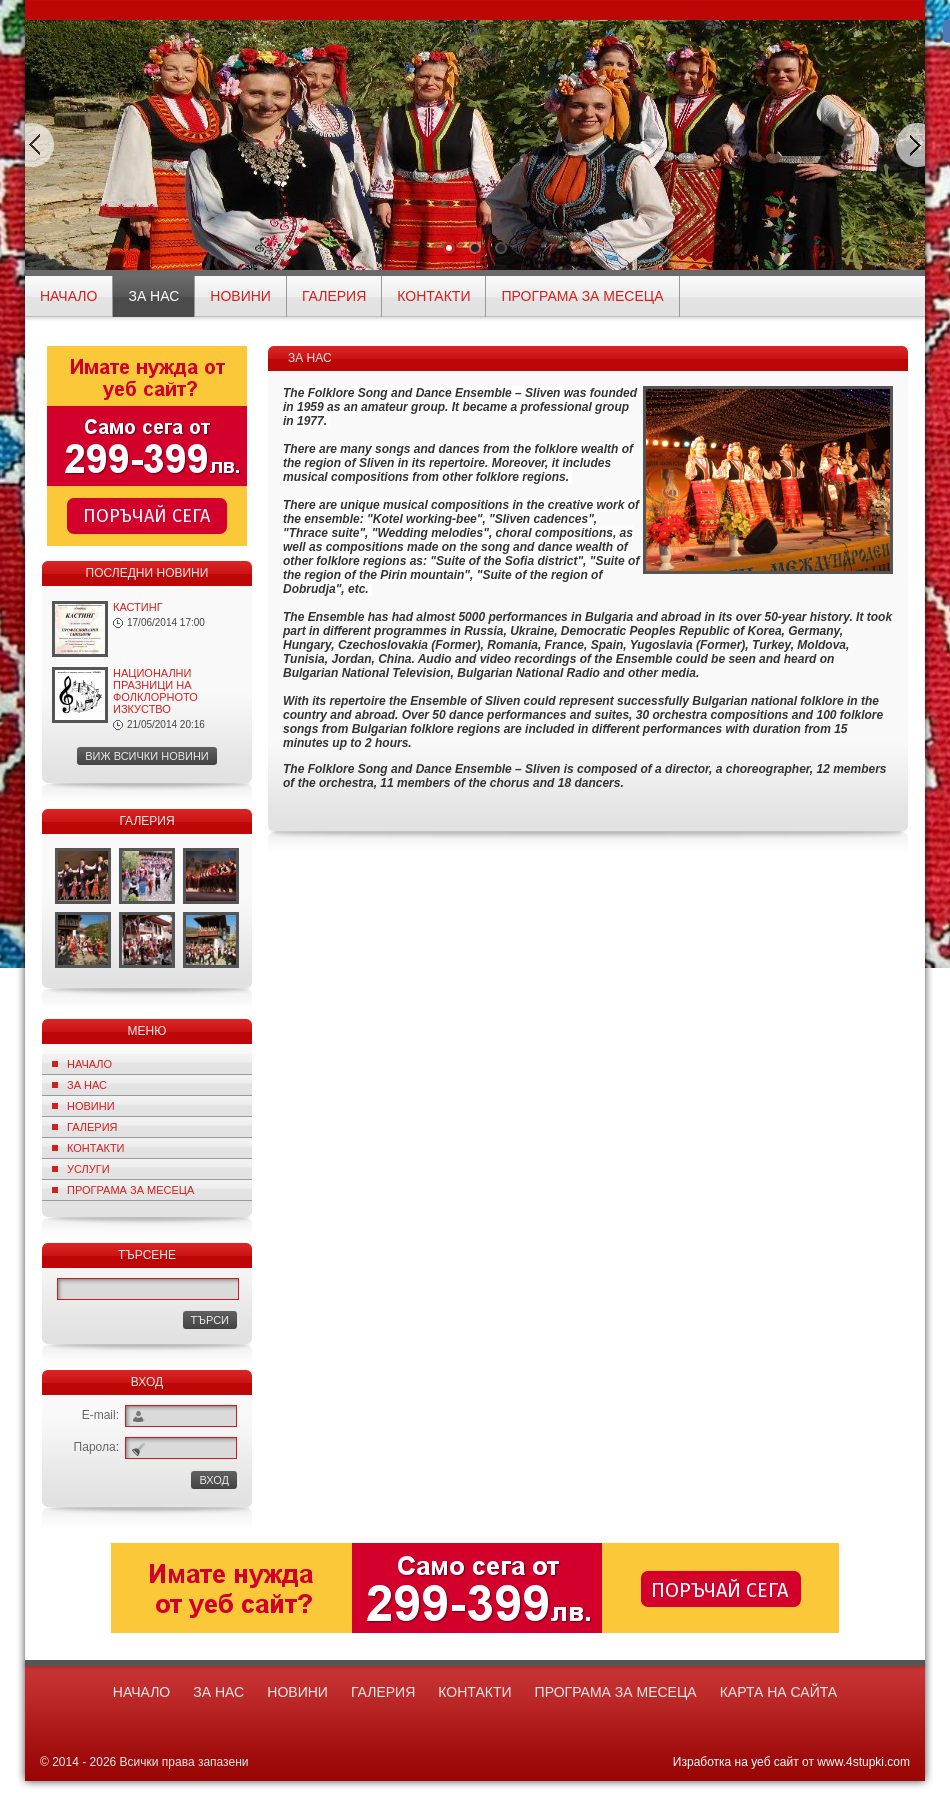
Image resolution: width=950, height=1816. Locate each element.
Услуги (88, 1169)
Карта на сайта (778, 1692)
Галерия (334, 296)
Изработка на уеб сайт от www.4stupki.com (791, 1762)
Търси (210, 1320)
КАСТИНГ (138, 607)
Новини (240, 296)
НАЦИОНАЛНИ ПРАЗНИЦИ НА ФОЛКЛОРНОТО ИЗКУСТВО (155, 691)
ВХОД (214, 1480)
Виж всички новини (147, 756)
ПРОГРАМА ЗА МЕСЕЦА (582, 296)
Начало (89, 1064)
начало (68, 296)
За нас (153, 296)
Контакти (433, 296)
